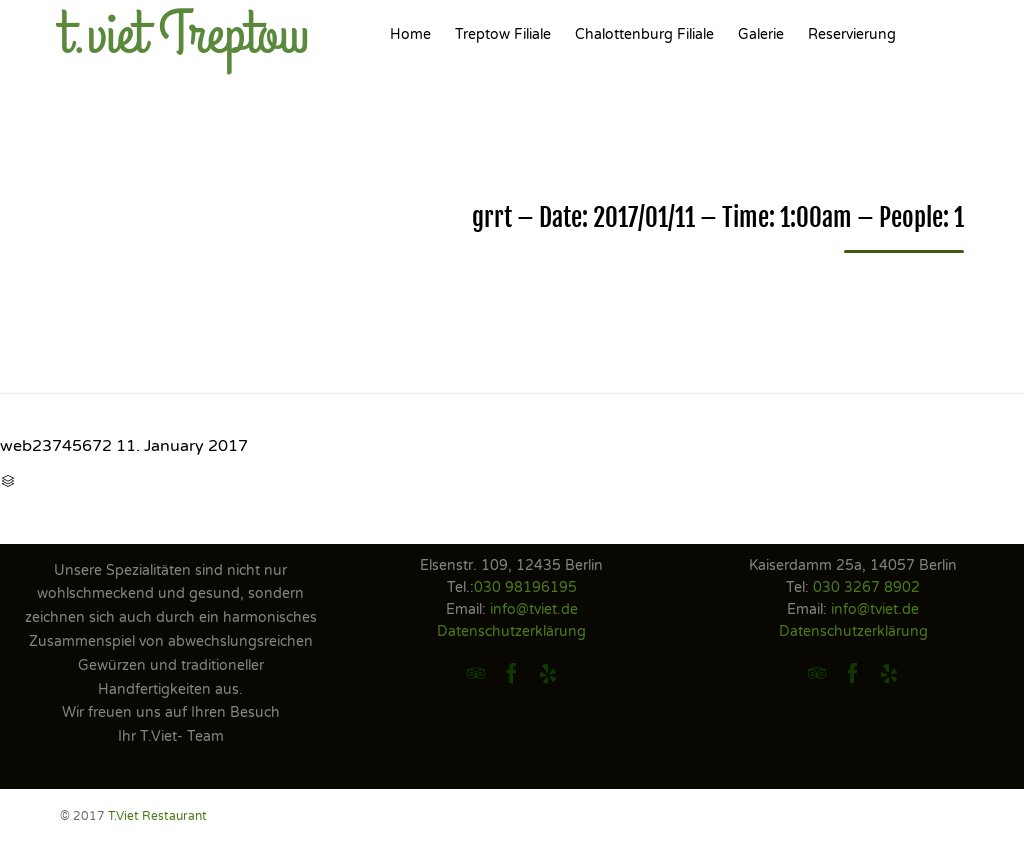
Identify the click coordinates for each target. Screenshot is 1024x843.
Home (410, 34)
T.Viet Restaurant (157, 816)
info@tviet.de (534, 609)
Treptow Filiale (503, 34)
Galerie (761, 34)
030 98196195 (525, 587)
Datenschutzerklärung (511, 631)
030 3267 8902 (866, 587)
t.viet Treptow (184, 35)
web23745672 (56, 446)
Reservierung (852, 34)
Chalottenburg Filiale (644, 34)
